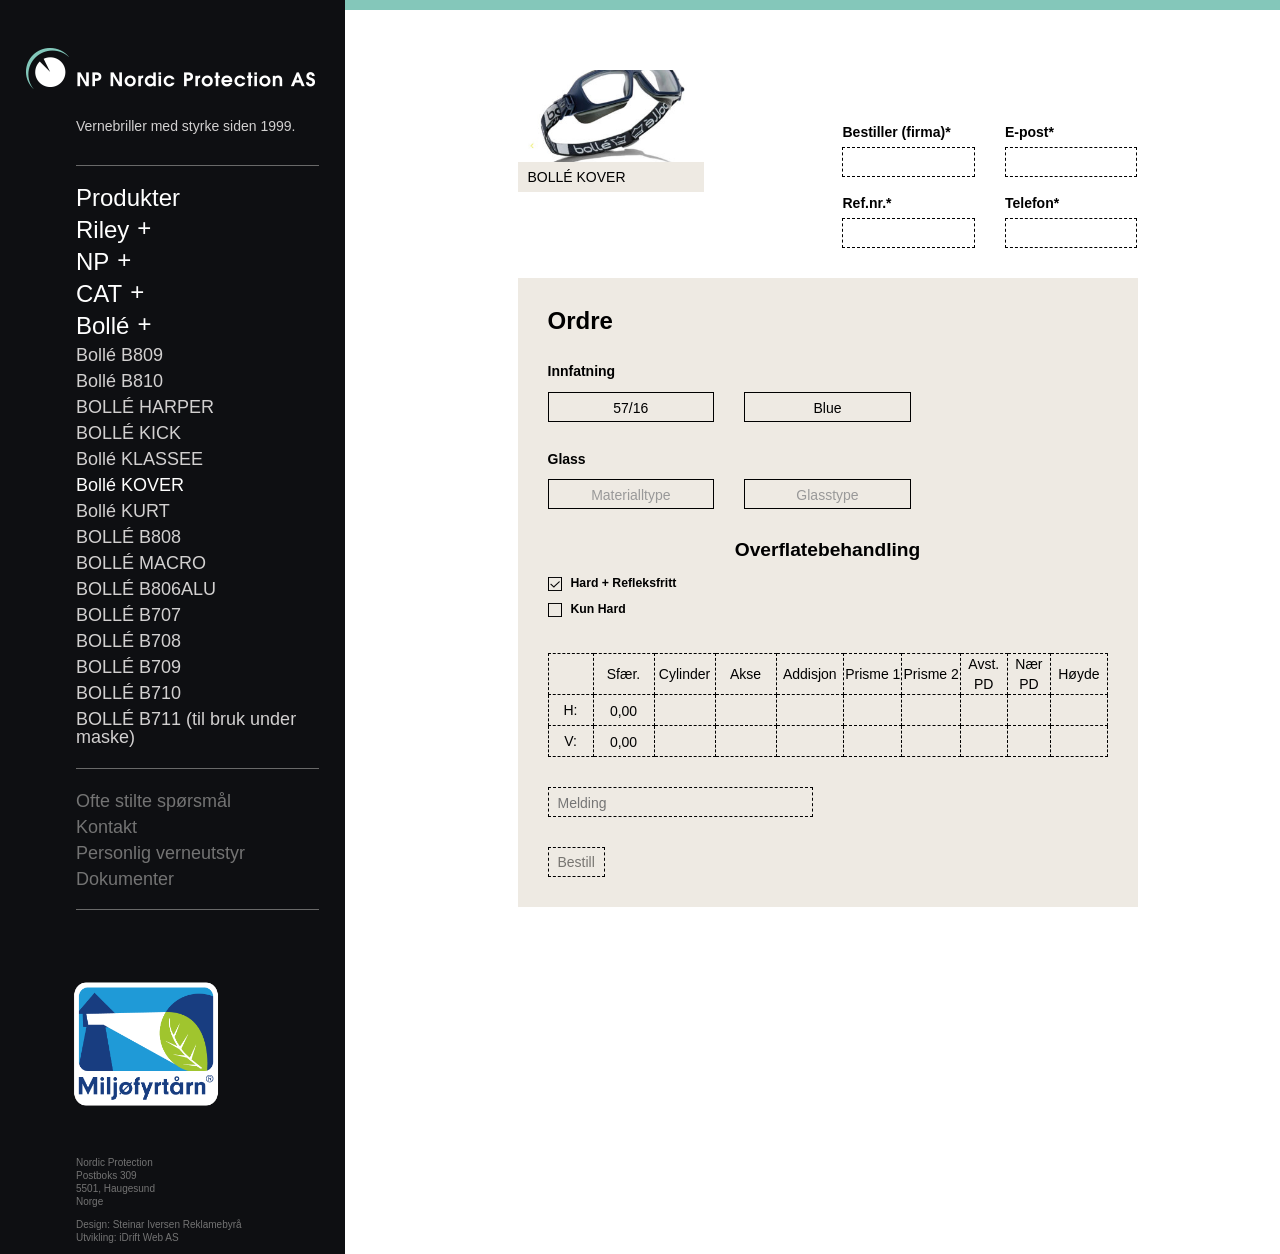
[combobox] (631, 407)
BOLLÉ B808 (128, 537)
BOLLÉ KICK (128, 433)
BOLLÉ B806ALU (146, 589)
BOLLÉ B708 (128, 641)
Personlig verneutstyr (160, 853)
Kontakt (106, 827)
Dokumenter (125, 879)
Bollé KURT (123, 511)
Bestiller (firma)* (896, 132)
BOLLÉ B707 (128, 615)
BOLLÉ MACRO (141, 563)
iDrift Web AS (148, 1237)
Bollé (102, 325)
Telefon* (1032, 203)
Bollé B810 (119, 381)
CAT (99, 293)
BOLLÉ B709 (128, 667)
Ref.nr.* (866, 203)
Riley (102, 229)
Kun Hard (598, 609)
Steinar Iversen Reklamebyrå (177, 1224)
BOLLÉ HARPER (145, 407)
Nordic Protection (170, 68)
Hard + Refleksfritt (624, 583)
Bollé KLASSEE (139, 459)
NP (92, 261)
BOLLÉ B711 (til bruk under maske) (186, 728)
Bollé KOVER (130, 485)
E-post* (1029, 132)
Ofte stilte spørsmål (153, 801)
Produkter (128, 197)
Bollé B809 (119, 355)
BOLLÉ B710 (128, 693)
